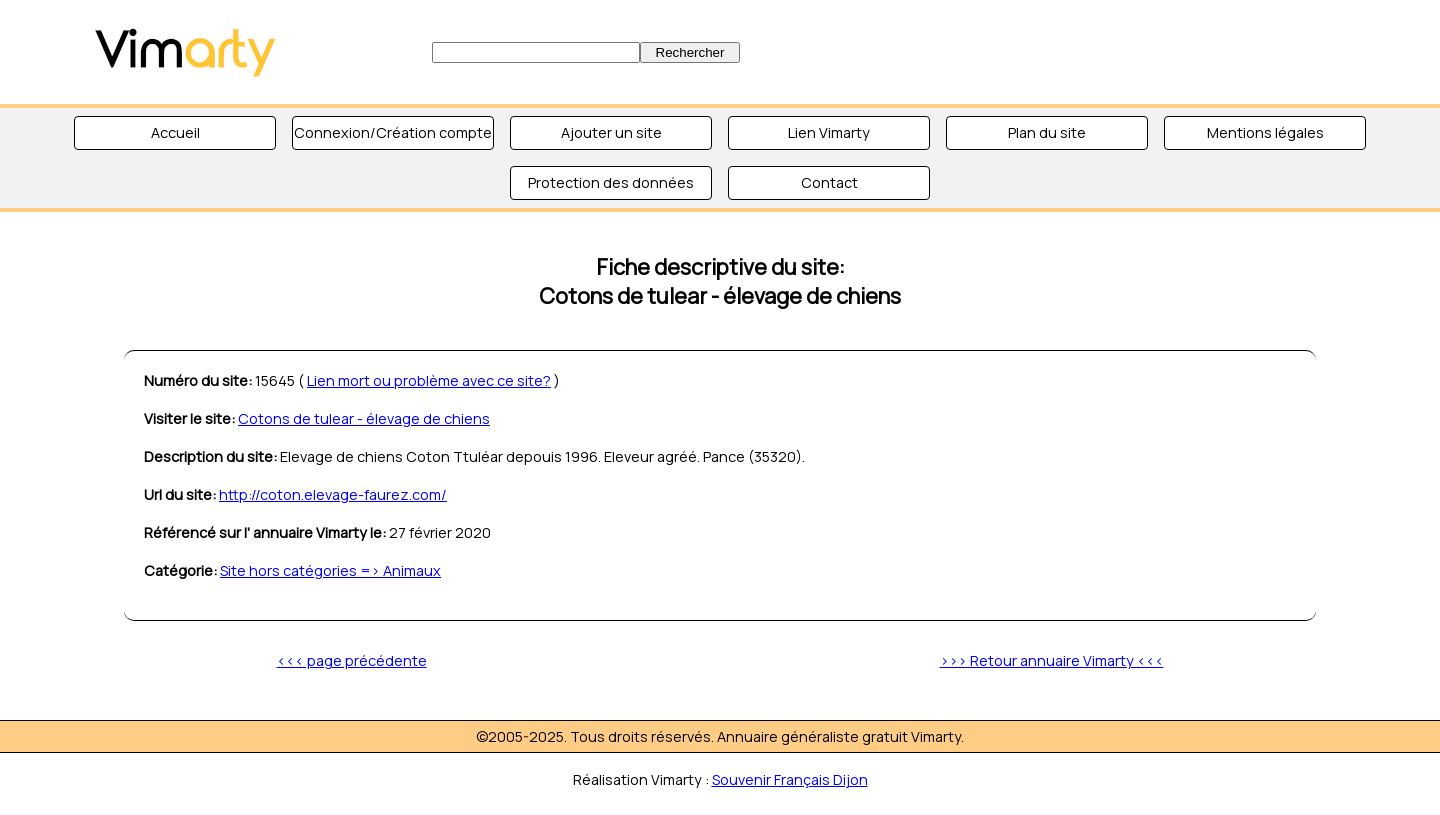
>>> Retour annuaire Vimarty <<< (1052, 660)
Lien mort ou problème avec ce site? (429, 380)
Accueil (175, 132)
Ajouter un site (611, 132)
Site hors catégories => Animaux (330, 570)
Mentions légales (1265, 132)
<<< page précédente (352, 660)
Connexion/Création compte (393, 132)
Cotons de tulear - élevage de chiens (364, 418)
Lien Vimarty (829, 132)
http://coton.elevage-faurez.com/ (333, 494)
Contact (829, 182)
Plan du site (1047, 132)
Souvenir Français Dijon (790, 779)
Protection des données (611, 182)
